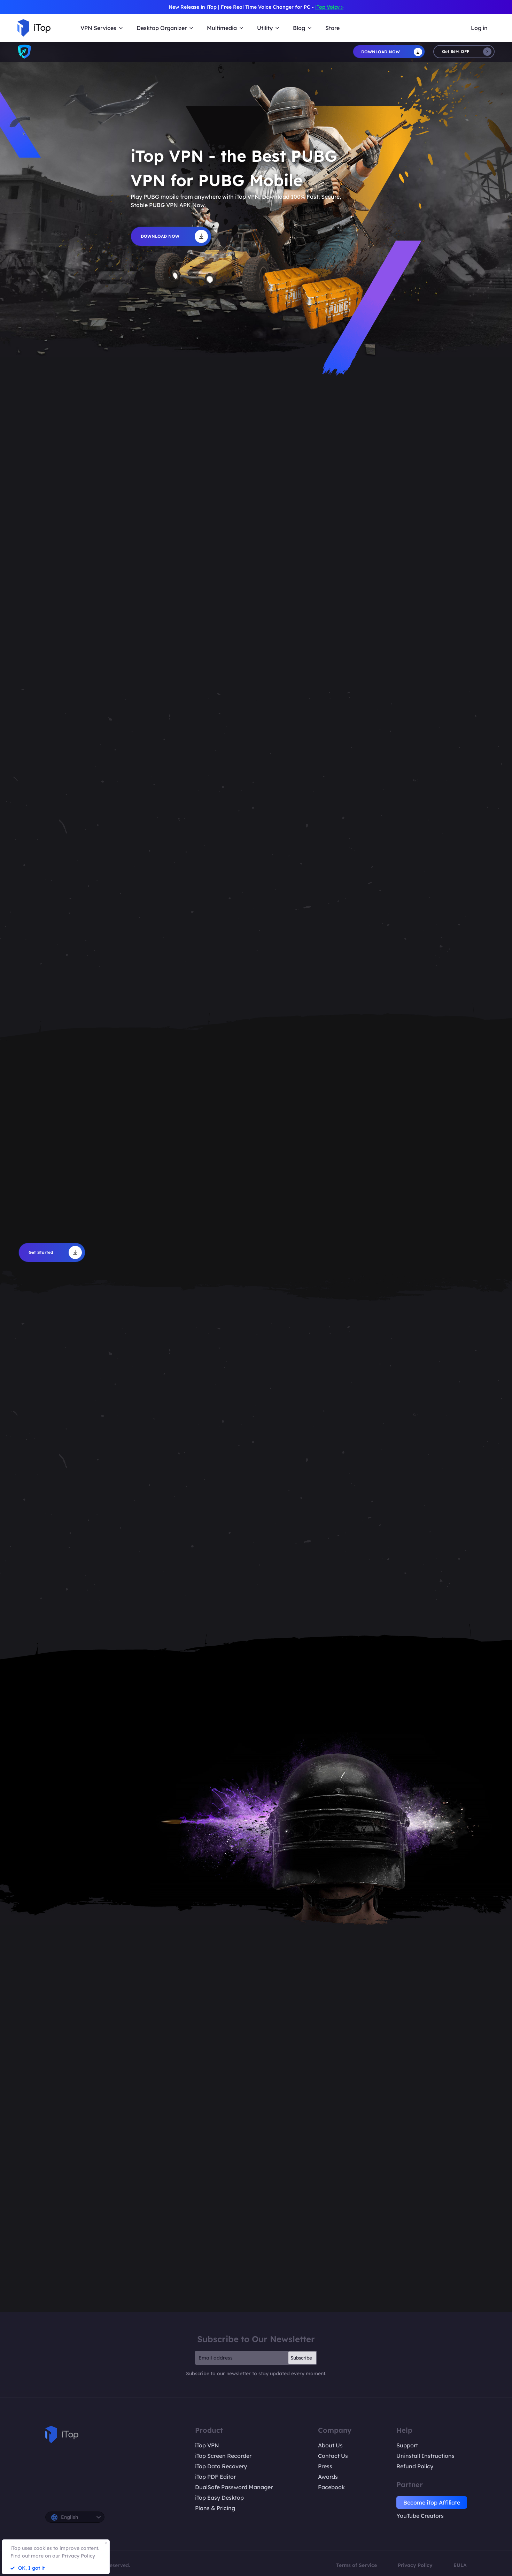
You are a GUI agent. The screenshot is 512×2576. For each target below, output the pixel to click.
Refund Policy (414, 2466)
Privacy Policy (415, 2565)
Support (407, 2445)
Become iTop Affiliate (431, 2502)
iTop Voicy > (329, 7)
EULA (460, 2565)
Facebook (331, 2487)
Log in (479, 27)
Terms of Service (356, 2565)
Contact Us (333, 2455)
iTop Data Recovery (221, 2466)
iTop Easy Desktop (219, 2497)
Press (325, 2466)
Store (332, 27)
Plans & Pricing (215, 2508)
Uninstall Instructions (425, 2455)
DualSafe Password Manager (234, 2487)
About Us (330, 2445)
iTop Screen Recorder (223, 2455)
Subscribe (301, 2358)
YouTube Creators (420, 2515)
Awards (328, 2476)
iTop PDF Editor (215, 2476)
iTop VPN (207, 2445)
